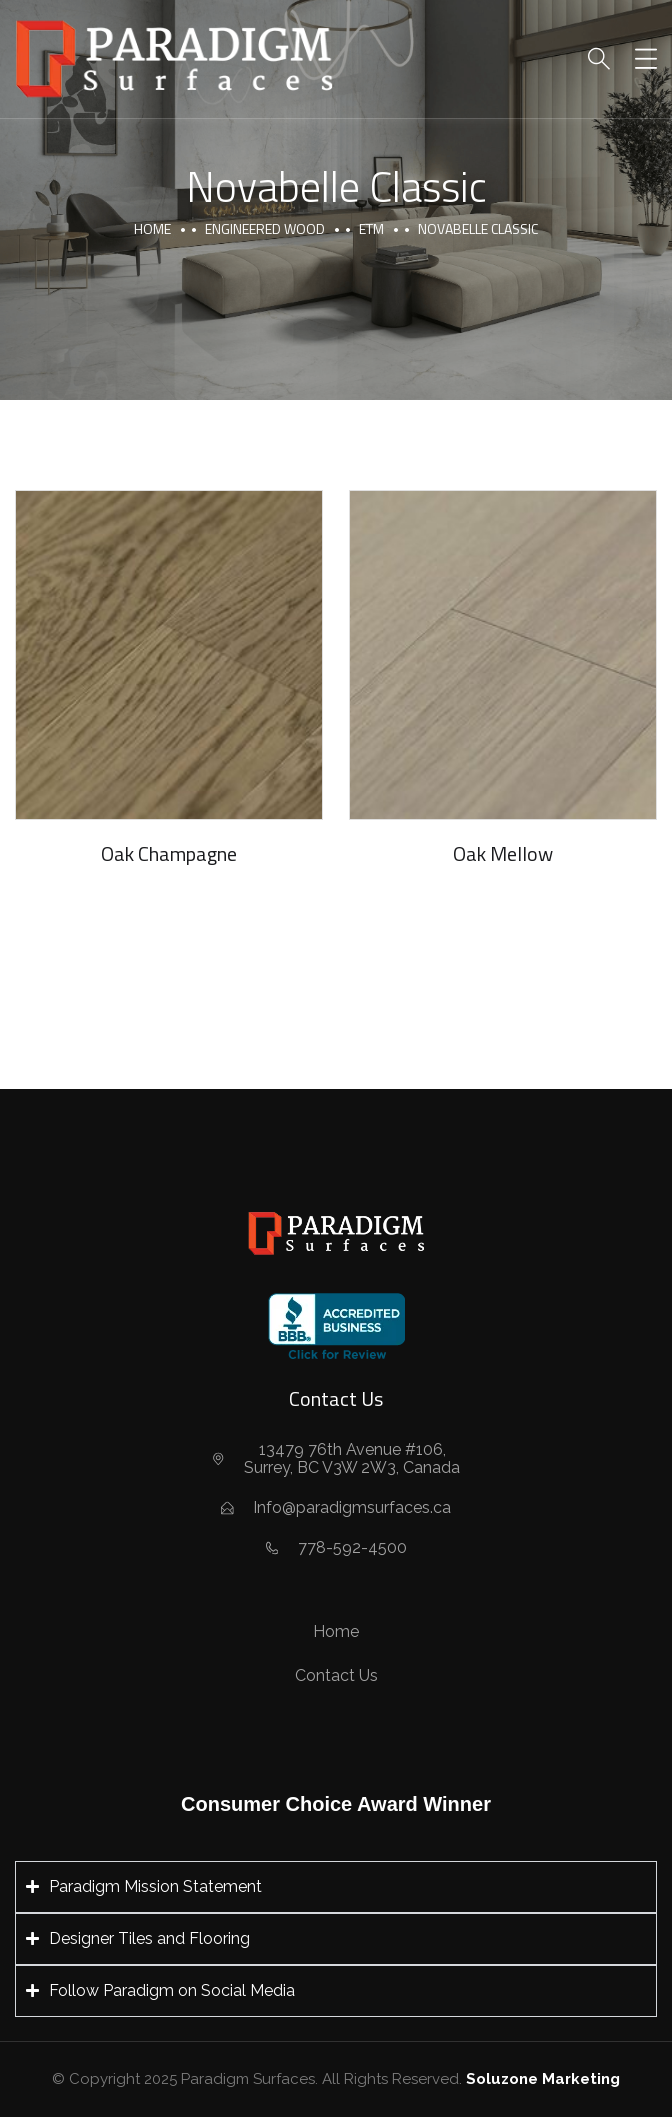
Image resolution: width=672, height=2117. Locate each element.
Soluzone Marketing (543, 2079)
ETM (371, 228)
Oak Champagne (169, 853)
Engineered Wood (265, 228)
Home (152, 228)
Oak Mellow (503, 853)
